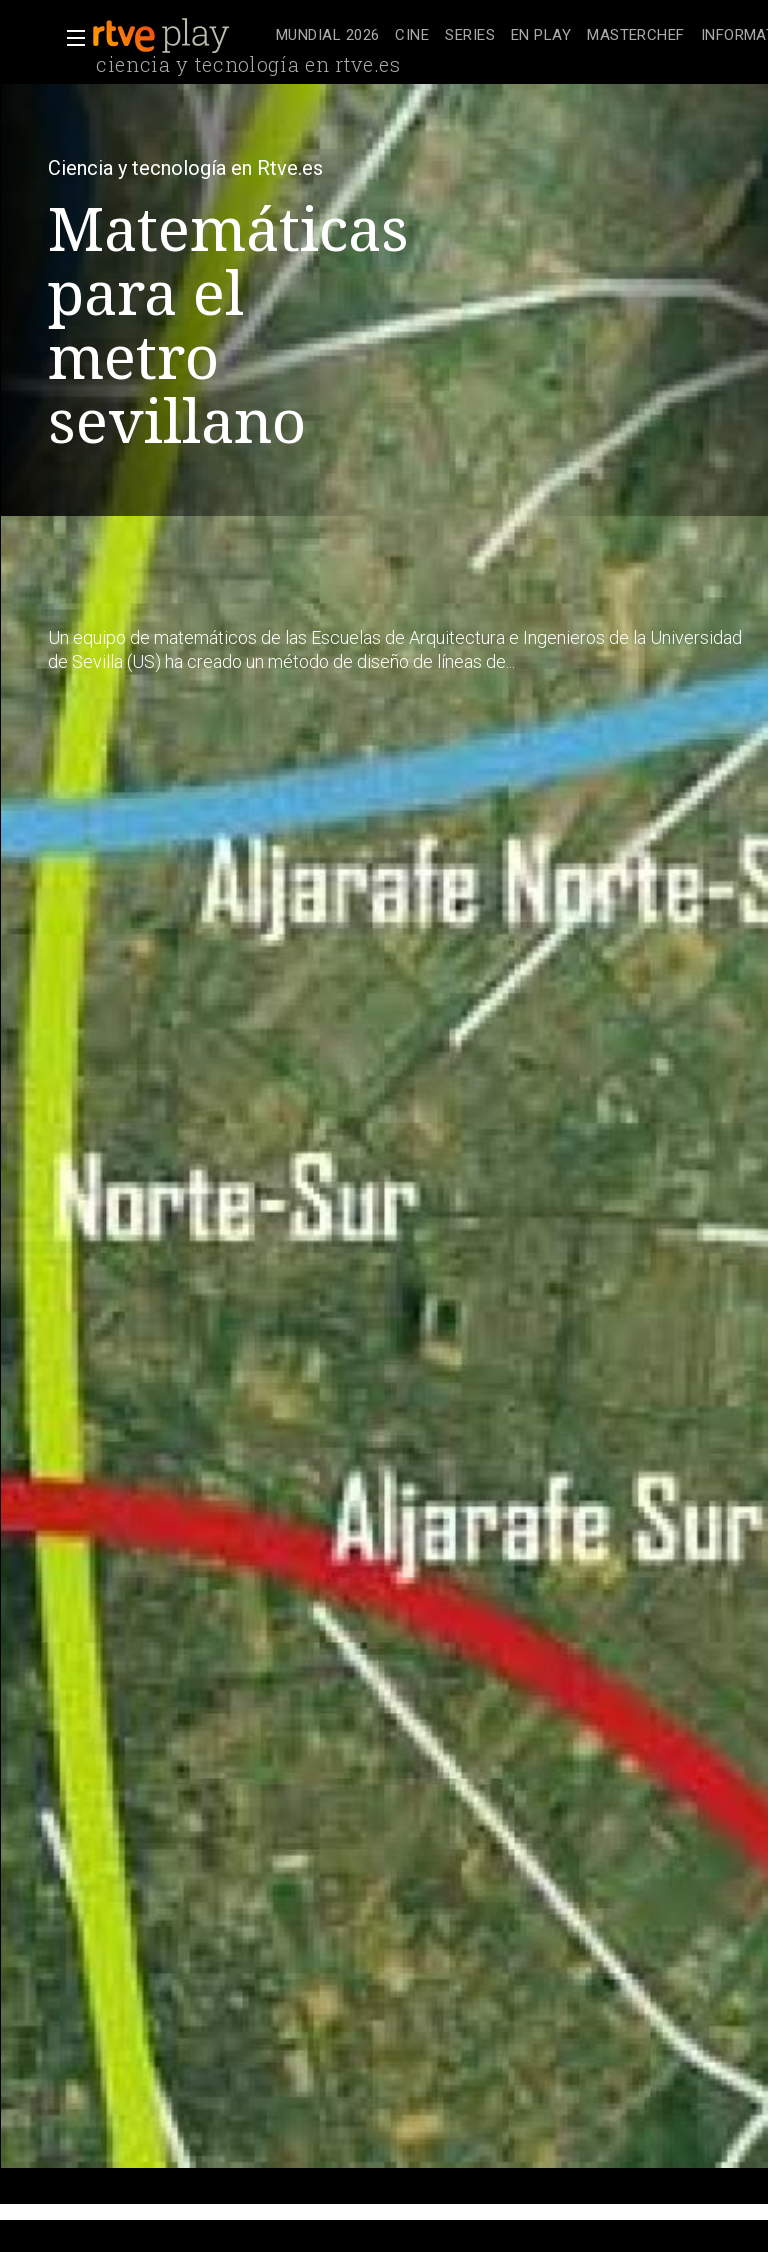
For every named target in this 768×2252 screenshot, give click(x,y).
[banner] (180, 36)
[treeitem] (327, 36)
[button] (70, 38)
